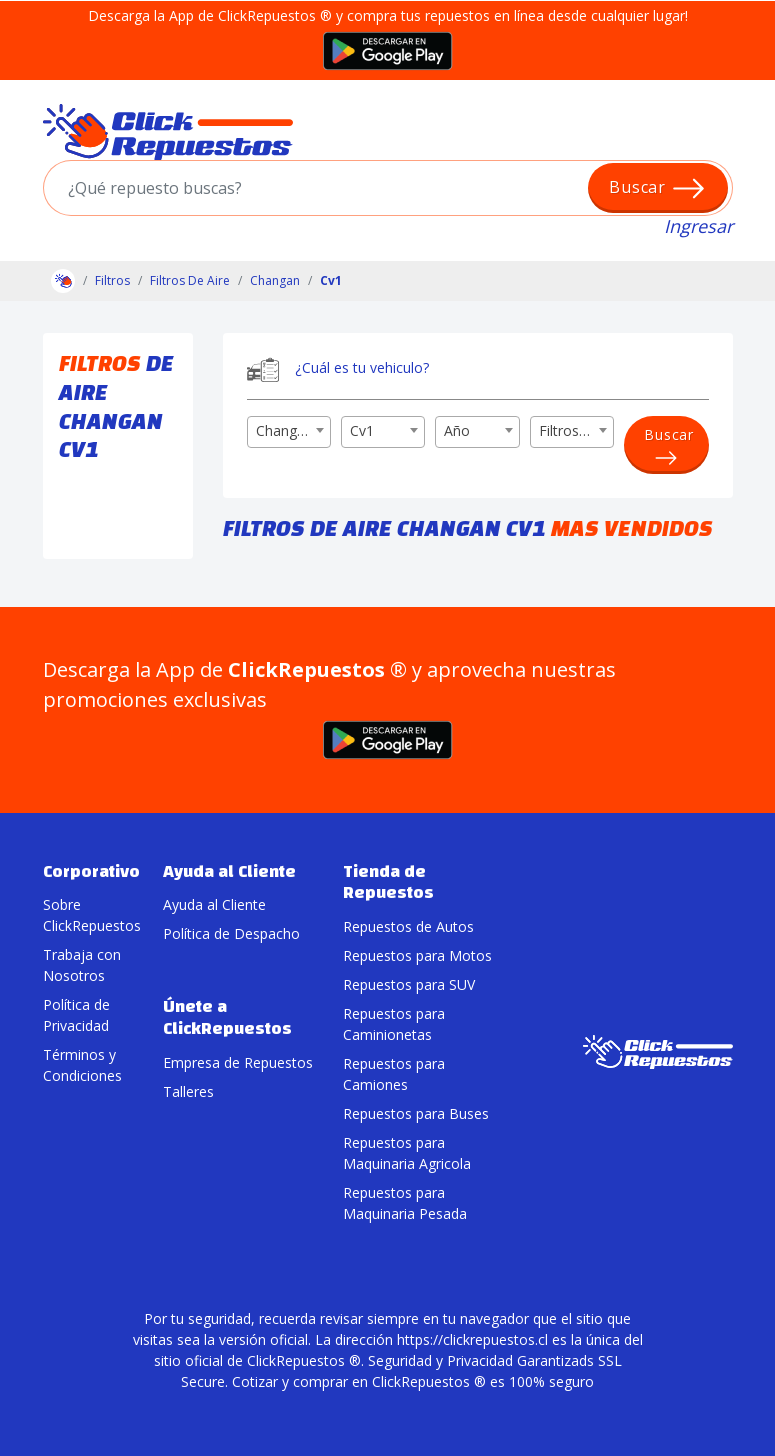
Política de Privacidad (76, 1015)
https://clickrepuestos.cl (472, 1339)
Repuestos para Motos (417, 955)
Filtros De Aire (190, 280)
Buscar (657, 188)
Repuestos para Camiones (394, 1074)
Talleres (188, 1091)
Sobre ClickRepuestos (88, 915)
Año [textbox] (457, 430)
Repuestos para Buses (416, 1113)
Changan (275, 280)
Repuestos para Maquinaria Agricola (407, 1153)
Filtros (112, 280)
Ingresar (698, 226)
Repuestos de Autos (408, 926)
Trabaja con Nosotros (82, 965)
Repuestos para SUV (409, 984)
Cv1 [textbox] (362, 430)
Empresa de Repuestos (238, 1062)
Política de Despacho (231, 933)
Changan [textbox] (284, 430)
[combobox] (289, 432)
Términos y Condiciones (82, 1065)
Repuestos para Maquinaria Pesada (405, 1203)
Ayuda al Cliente (214, 904)
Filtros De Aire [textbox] (576, 430)
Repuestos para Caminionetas (394, 1024)
